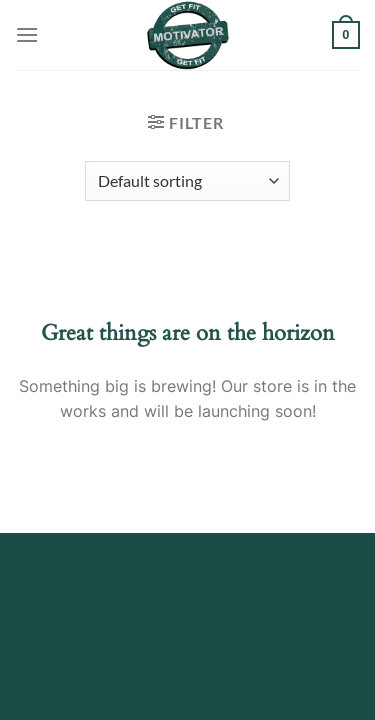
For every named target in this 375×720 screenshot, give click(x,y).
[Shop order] (187, 181)
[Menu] (27, 34)
